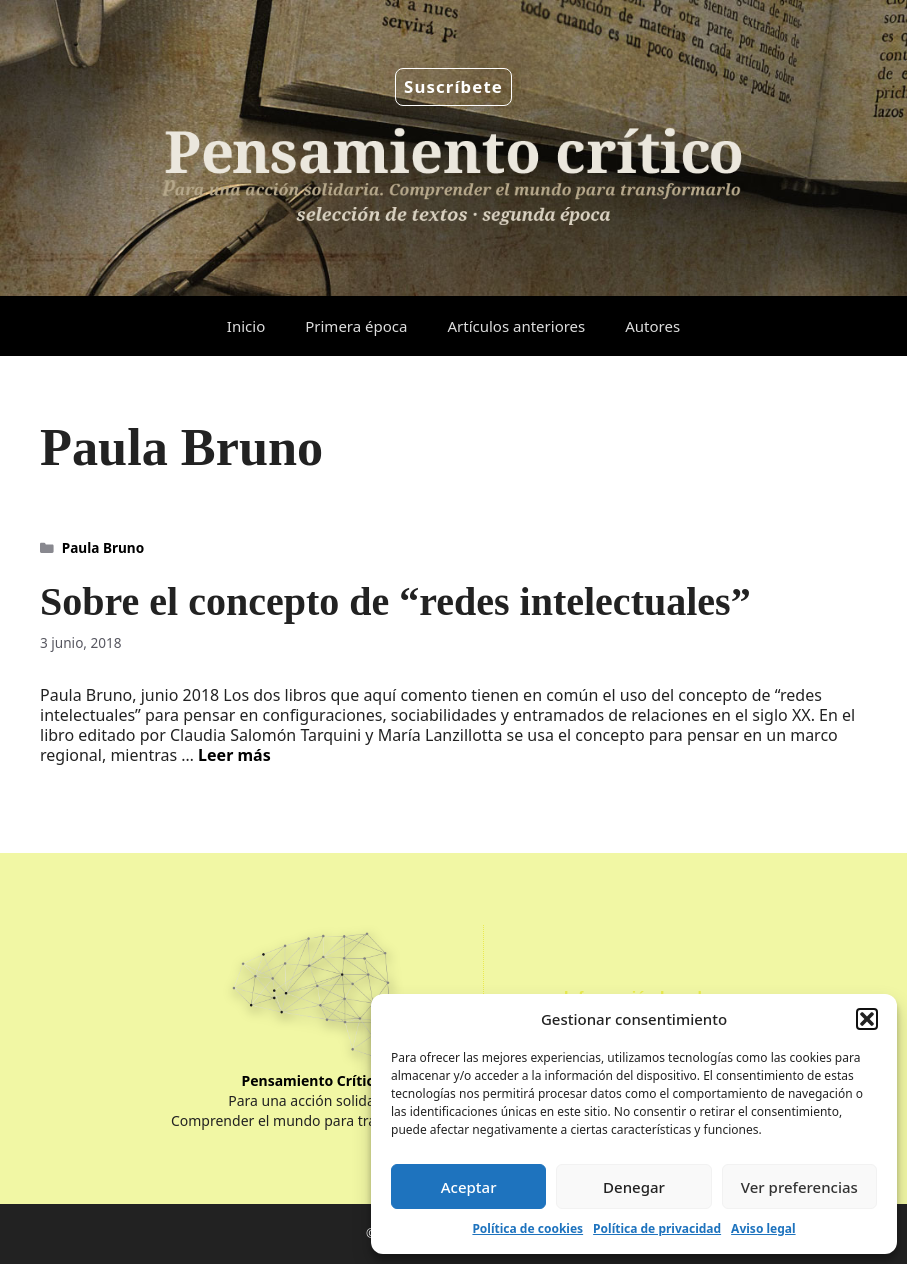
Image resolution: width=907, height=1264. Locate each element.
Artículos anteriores (516, 326)
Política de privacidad (657, 1228)
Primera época (356, 326)
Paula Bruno (103, 547)
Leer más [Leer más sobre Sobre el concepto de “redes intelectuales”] (234, 755)
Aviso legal (763, 1228)
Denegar (634, 1187)
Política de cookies (527, 1228)
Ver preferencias (799, 1187)
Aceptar (469, 1187)
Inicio (246, 326)
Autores (652, 326)
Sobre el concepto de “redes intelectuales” (395, 601)
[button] (867, 1019)
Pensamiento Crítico (312, 1080)
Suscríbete (453, 86)
